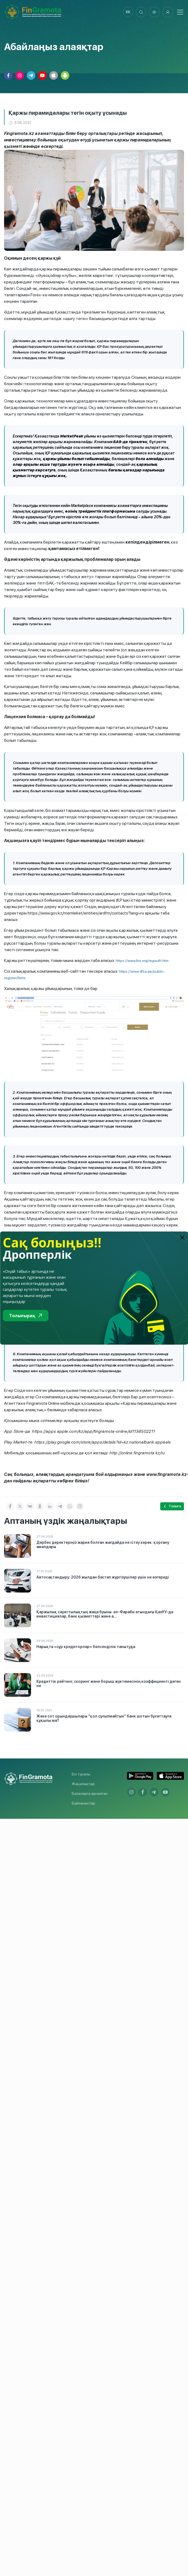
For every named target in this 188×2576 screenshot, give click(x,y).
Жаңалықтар (83, 1784)
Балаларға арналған (90, 1794)
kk (127, 12)
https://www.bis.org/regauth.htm (142, 961)
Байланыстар (83, 1803)
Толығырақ (25, 1315)
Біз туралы (81, 1774)
